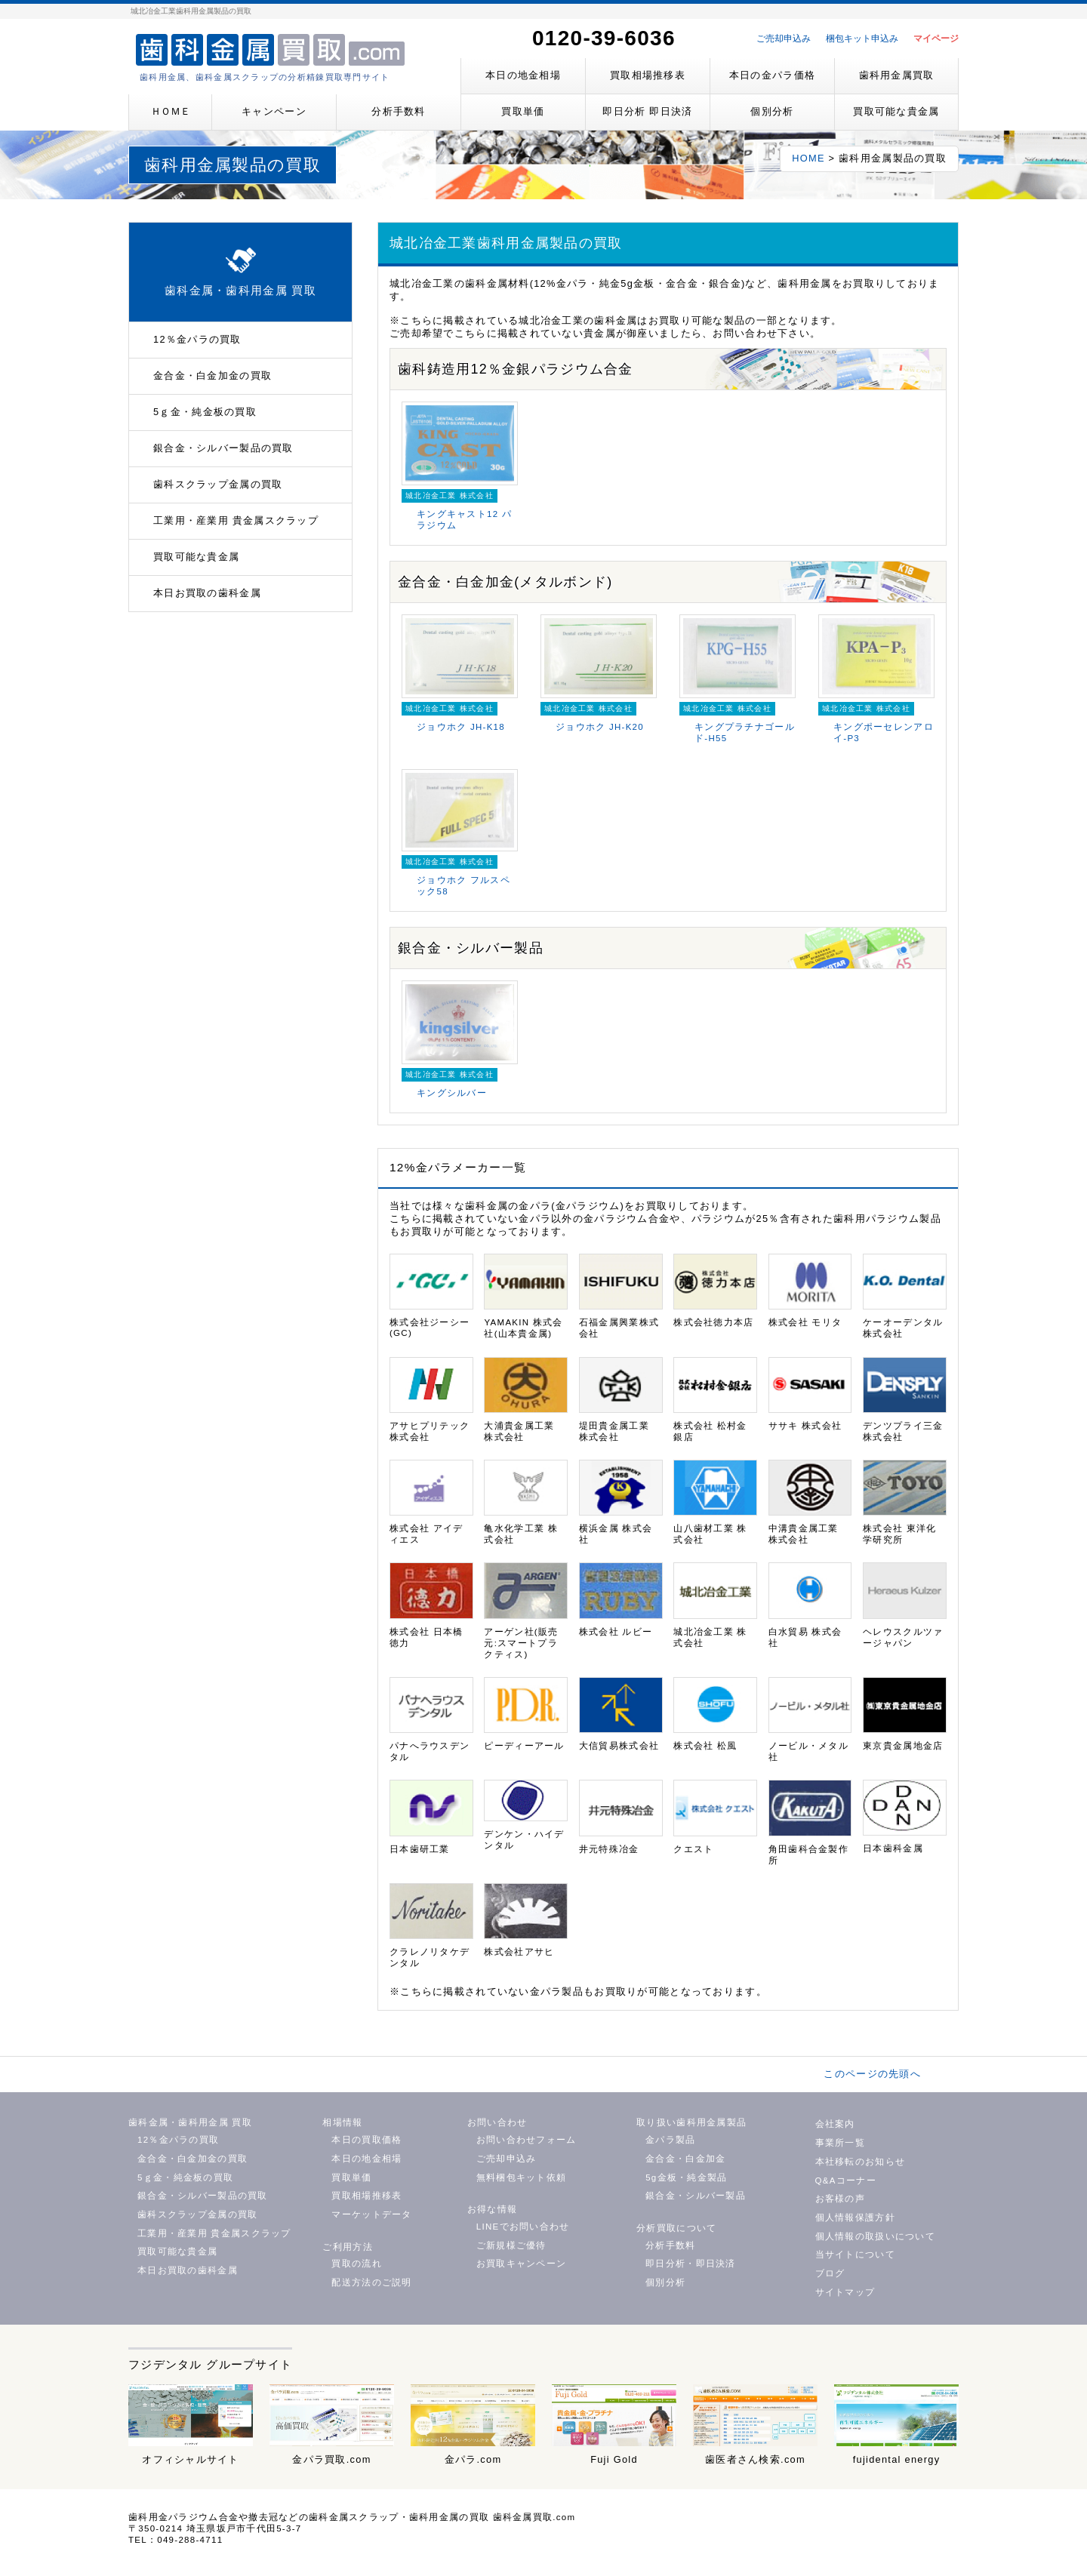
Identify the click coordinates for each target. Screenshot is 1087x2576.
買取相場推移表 (647, 75)
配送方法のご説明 (371, 2282)
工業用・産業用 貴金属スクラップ (236, 520)
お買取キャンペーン (521, 2263)
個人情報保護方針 (855, 2217)
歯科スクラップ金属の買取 (217, 484)
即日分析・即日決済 (690, 2263)
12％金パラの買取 (197, 339)
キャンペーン (274, 111)
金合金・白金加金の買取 (212, 375)
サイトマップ (845, 2292)
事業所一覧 (840, 2142)
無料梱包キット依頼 (521, 2177)
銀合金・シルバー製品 (695, 2195)
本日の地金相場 (523, 75)
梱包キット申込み (862, 38)
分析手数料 (398, 111)
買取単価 (522, 111)
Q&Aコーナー (845, 2180)
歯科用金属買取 (897, 75)
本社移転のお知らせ (860, 2161)
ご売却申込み (783, 38)
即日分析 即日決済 (647, 111)
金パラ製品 (670, 2139)
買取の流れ (356, 2263)
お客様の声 (840, 2198)
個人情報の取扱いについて (875, 2236)
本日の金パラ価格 (772, 75)
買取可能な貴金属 (896, 111)
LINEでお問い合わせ (523, 2226)
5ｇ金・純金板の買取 (205, 411)
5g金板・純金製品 (686, 2177)
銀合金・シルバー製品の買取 (223, 448)
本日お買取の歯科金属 (207, 593)
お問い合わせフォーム (526, 2139)
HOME (808, 158)
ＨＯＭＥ (170, 111)
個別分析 (771, 111)
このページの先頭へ (872, 2073)
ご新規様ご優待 (511, 2245)
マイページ (936, 38)
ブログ (830, 2273)
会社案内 (835, 2123)
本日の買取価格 (366, 2139)
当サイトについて (855, 2254)
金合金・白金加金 (685, 2158)
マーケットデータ (371, 2214)
